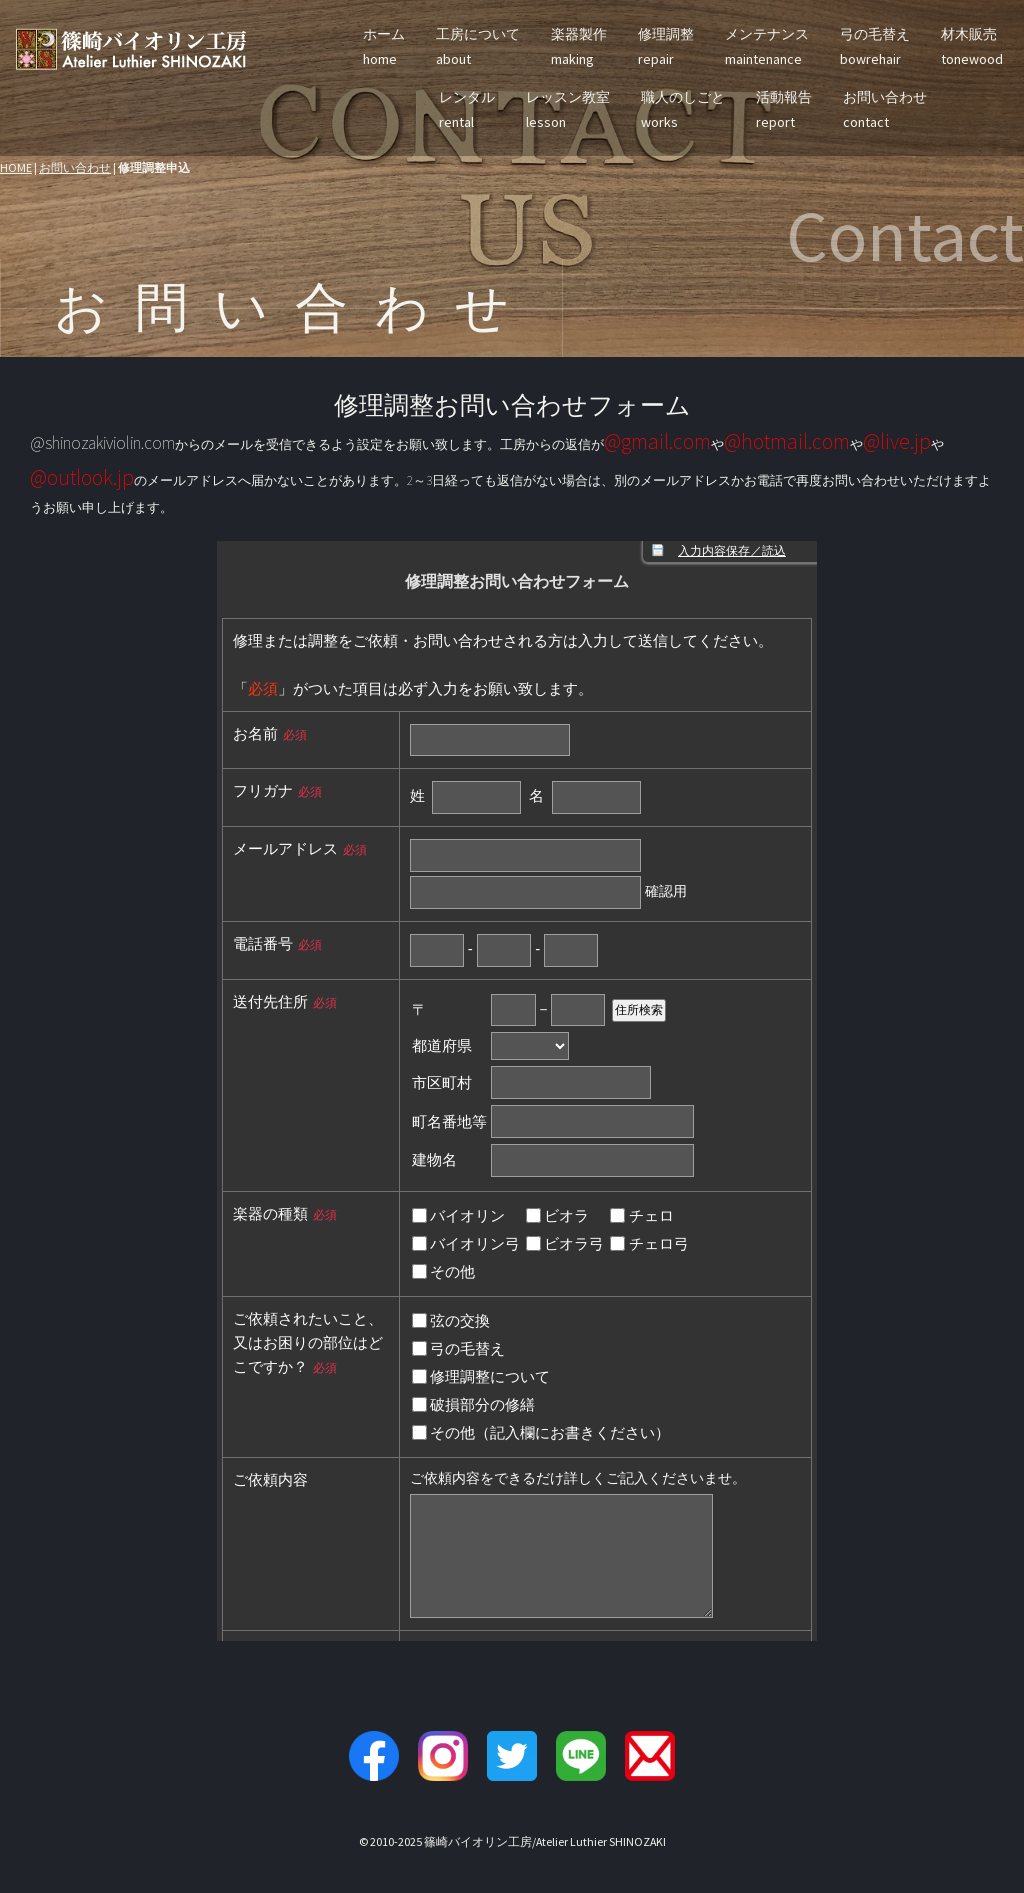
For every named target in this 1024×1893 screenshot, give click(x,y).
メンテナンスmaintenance (767, 46)
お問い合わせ (75, 167)
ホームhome (384, 46)
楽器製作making (579, 46)
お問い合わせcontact (885, 109)
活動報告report (784, 109)
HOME (16, 167)
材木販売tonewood (972, 46)
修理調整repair (666, 46)
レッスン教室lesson (568, 109)
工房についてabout (478, 46)
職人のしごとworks (683, 109)
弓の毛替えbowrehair (875, 46)
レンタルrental (467, 109)
